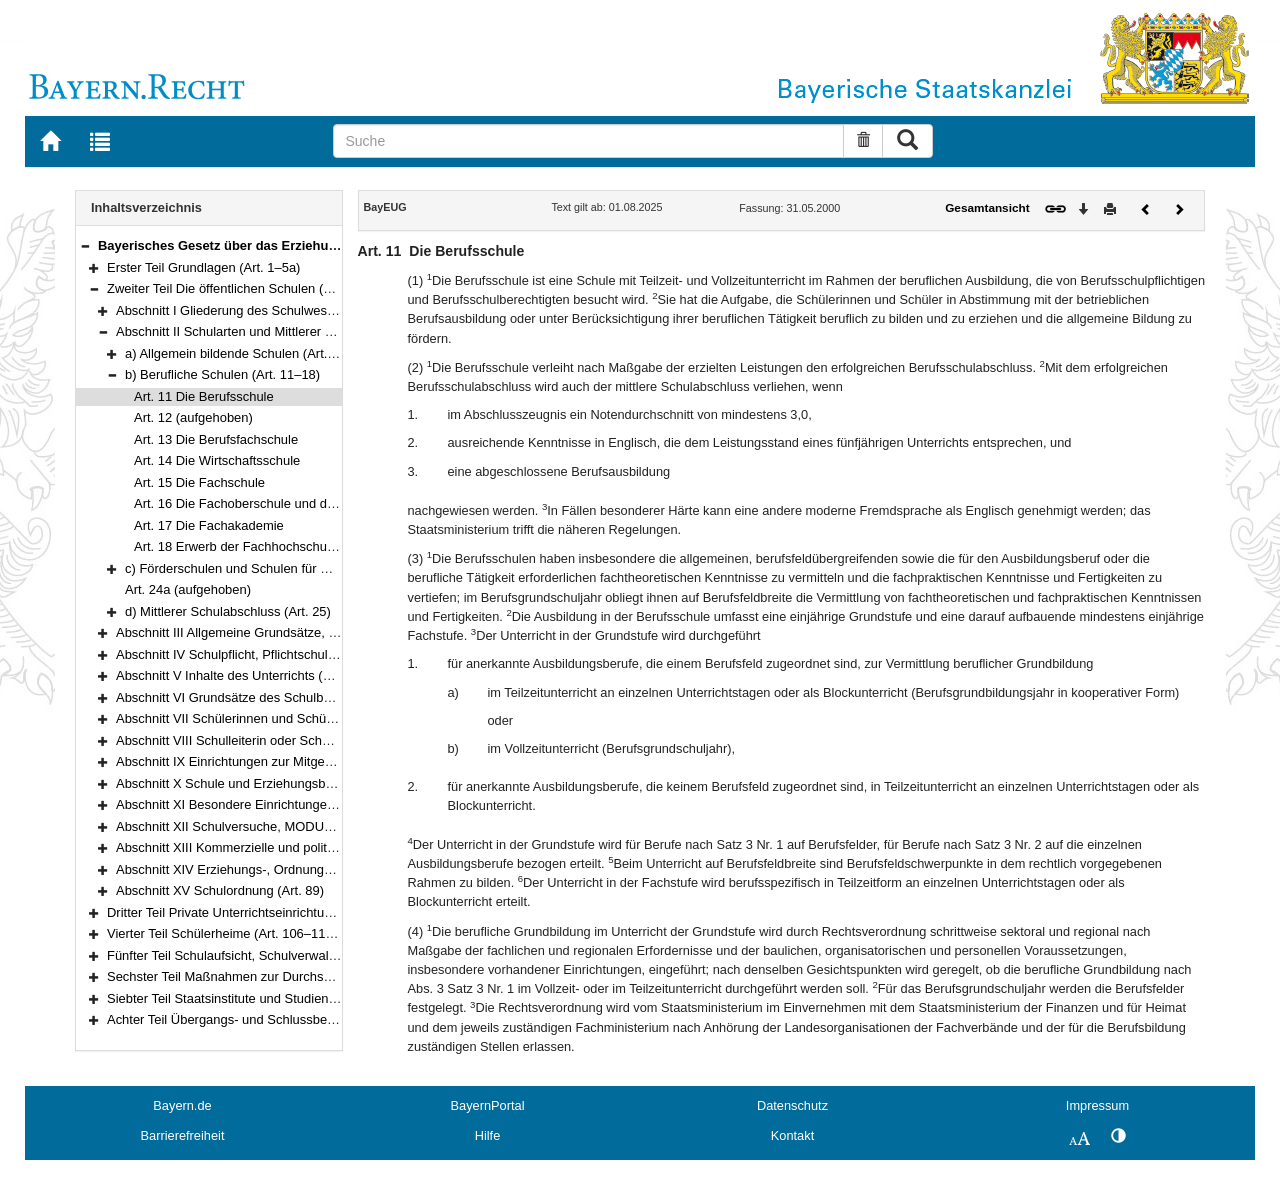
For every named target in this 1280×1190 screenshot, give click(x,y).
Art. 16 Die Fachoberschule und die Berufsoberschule (287, 503)
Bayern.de (182, 1105)
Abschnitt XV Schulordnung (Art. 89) (220, 890)
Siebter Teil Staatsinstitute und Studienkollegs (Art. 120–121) (281, 998)
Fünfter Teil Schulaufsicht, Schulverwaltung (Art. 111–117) (273, 955)
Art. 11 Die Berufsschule (204, 396)
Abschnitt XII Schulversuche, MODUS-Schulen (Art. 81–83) (286, 826)
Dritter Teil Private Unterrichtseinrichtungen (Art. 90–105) (269, 912)
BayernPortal (488, 1105)
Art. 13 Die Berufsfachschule (216, 439)
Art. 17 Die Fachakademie (209, 525)
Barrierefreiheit (183, 1135)
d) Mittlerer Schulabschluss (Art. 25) (228, 611)
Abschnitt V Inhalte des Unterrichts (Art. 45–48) (251, 675)
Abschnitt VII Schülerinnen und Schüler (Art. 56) (253, 718)
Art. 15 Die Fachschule (199, 482)
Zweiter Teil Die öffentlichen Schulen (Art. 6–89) (243, 288)
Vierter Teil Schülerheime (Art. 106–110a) (225, 933)
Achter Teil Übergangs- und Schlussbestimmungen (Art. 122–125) (295, 1019)
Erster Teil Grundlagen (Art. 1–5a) (203, 267)
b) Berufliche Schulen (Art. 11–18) (222, 374)
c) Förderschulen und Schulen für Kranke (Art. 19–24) (279, 568)
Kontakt (792, 1135)
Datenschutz (792, 1105)
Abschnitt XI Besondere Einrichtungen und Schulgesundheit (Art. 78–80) (323, 804)
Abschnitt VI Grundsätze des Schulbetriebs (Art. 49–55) (275, 697)
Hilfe (488, 1135)
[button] (85, 245)
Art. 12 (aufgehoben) (193, 417)
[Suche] (588, 141)
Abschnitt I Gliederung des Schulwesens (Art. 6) (253, 310)
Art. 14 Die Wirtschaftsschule (217, 460)
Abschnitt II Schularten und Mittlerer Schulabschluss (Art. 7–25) (298, 331)
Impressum (1097, 1105)
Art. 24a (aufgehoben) (188, 589)
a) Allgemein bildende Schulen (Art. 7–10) (244, 353)
